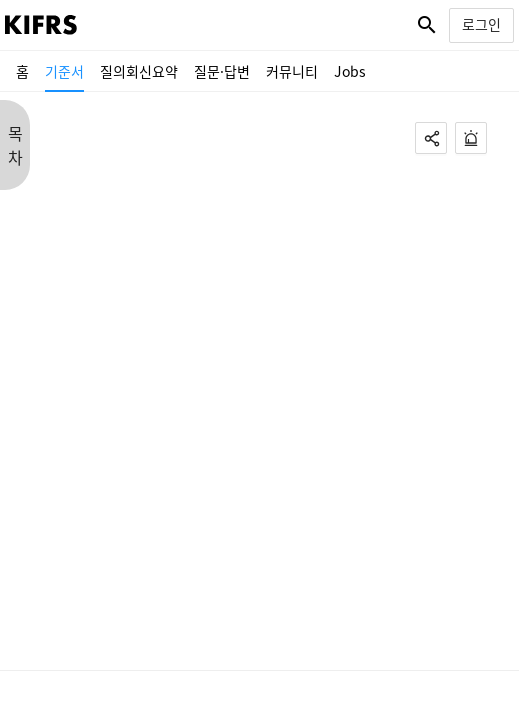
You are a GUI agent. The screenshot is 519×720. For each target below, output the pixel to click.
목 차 (15, 145)
